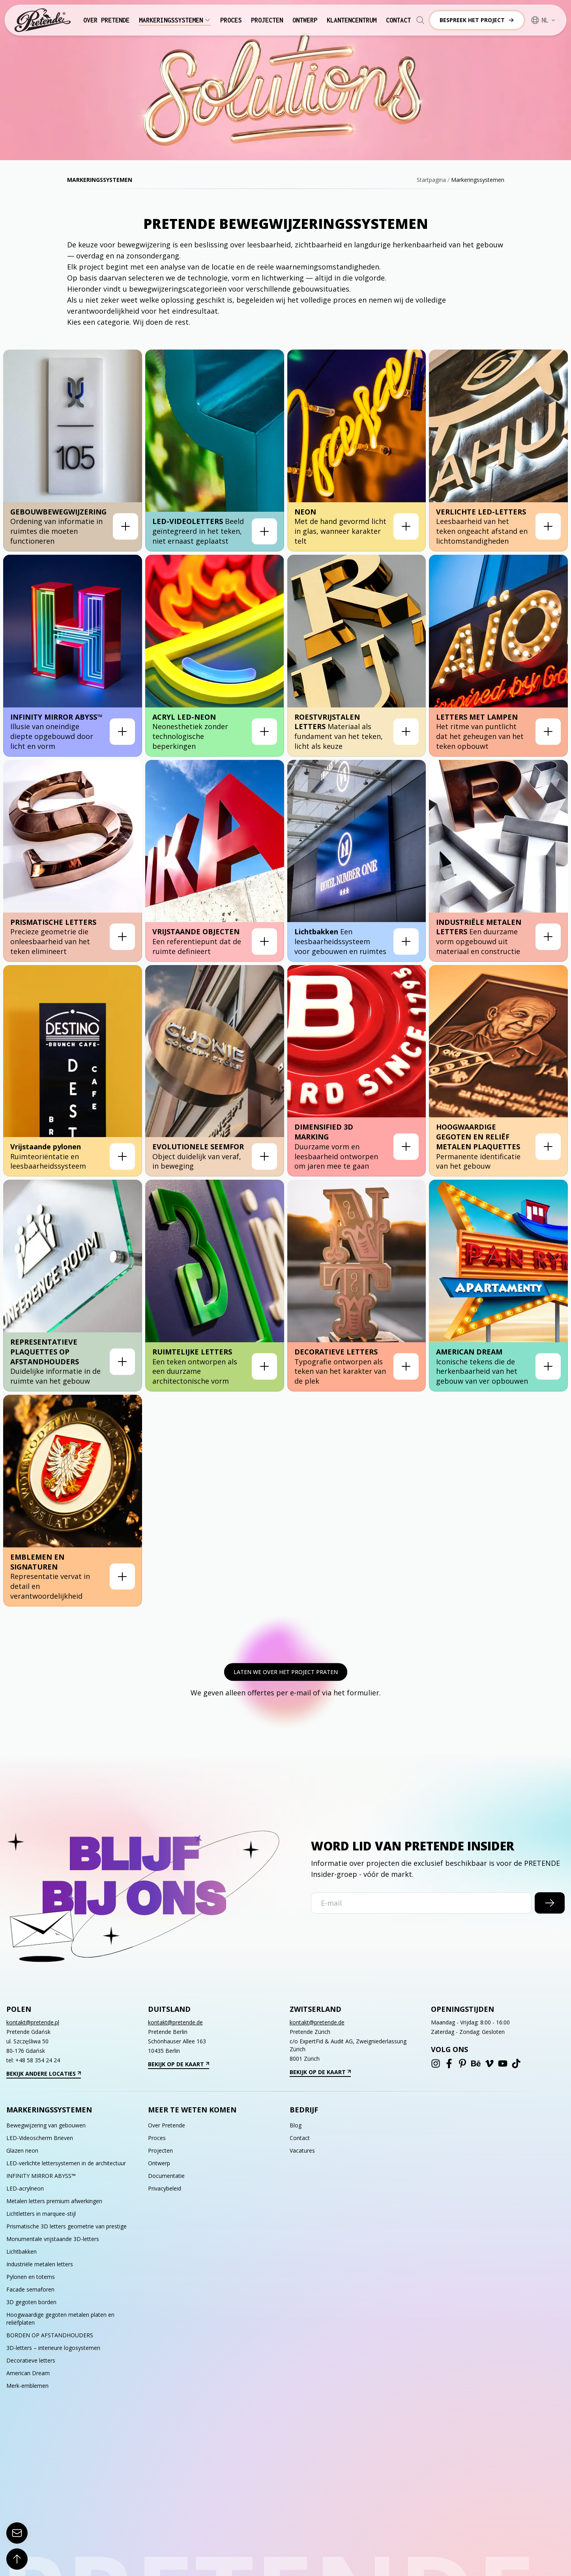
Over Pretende (106, 20)
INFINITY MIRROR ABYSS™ (41, 2175)
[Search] (420, 20)
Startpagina (431, 179)
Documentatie (166, 2175)
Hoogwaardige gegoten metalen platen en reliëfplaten (60, 2318)
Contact (398, 20)
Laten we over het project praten (285, 1672)
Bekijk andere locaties (43, 2073)
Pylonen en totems (30, 2276)
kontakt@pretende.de (175, 2022)
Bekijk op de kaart (178, 2064)
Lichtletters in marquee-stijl (41, 2213)
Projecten (267, 20)
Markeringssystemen (175, 20)
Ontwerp (304, 20)
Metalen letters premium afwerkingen (54, 2201)
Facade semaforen (30, 2289)
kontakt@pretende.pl (32, 2022)
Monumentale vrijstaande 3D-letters (52, 2239)
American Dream (28, 2373)
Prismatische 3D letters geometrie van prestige (66, 2226)
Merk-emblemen (27, 2385)
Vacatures (302, 2150)
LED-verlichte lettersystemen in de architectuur (66, 2163)
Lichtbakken (21, 2251)
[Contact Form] (17, 2533)
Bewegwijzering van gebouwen (46, 2125)
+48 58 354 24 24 (37, 2060)
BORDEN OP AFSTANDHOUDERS (49, 2335)
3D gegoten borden (31, 2302)
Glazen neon (22, 2150)
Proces (231, 20)
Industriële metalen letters (39, 2264)
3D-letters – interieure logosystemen (53, 2348)
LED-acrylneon (25, 2188)
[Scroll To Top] (17, 2559)
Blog (295, 2125)
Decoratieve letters (30, 2360)
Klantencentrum (351, 20)
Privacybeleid (164, 2188)
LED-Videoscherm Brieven (39, 2138)
